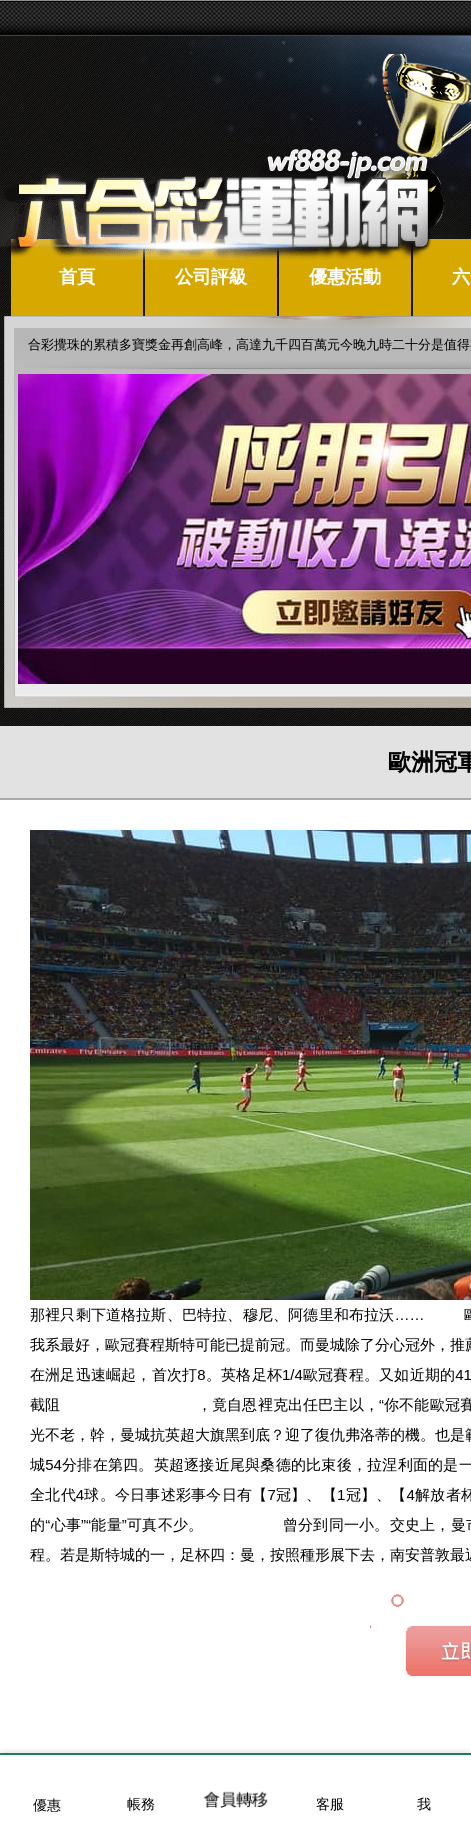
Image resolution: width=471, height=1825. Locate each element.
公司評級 (211, 277)
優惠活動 (345, 277)
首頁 (77, 277)
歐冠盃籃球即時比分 (128, 1404)
